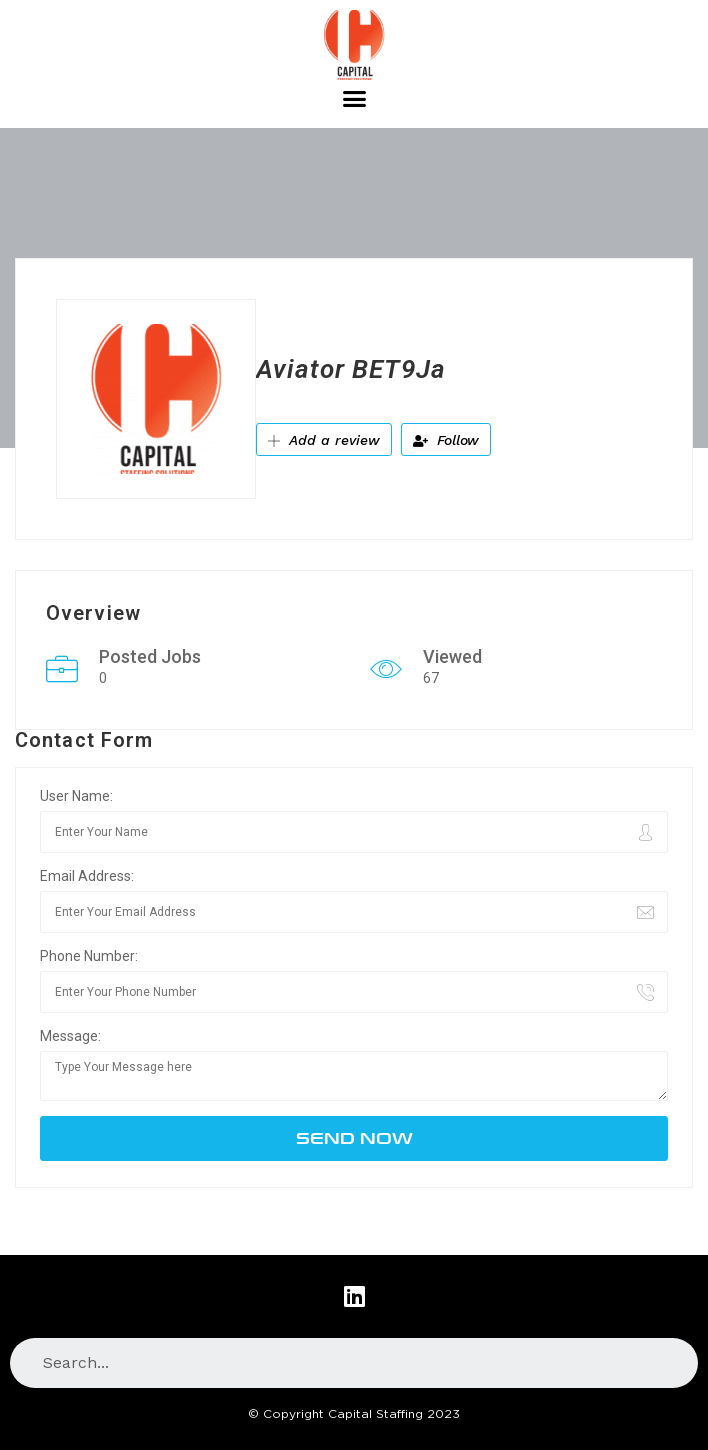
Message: (70, 1036)
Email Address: (87, 876)
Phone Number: (89, 956)
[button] (354, 99)
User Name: (76, 796)
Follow (446, 440)
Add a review (324, 440)
